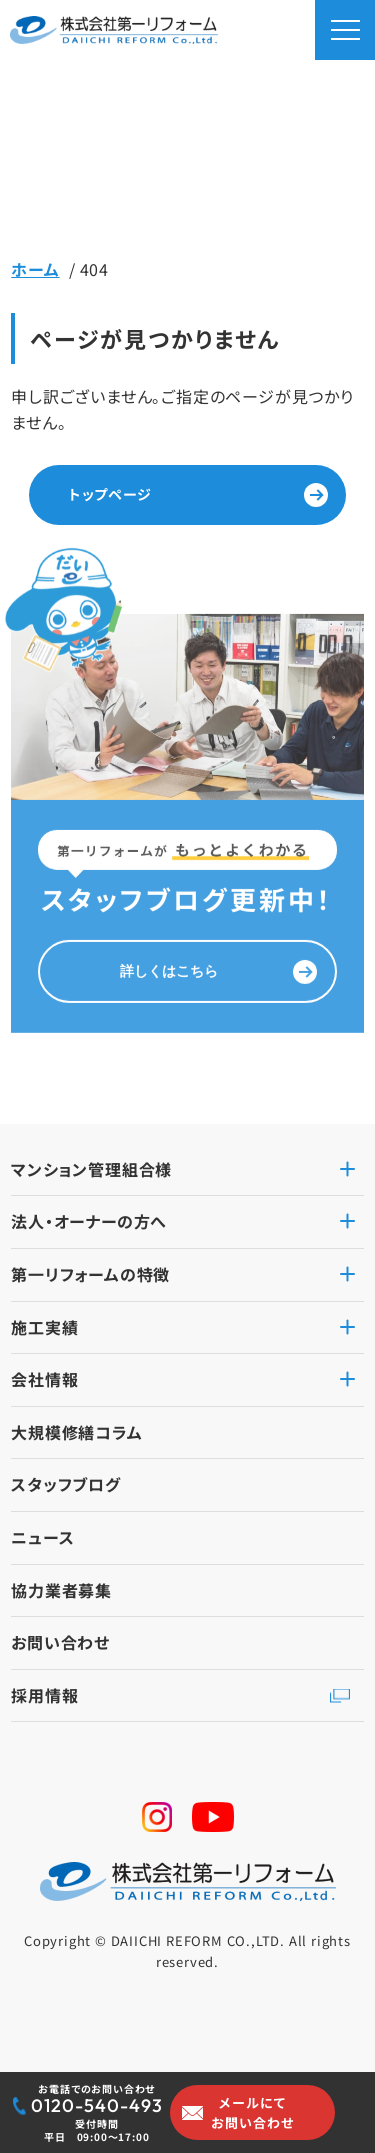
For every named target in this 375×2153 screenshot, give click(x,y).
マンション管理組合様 (91, 1169)
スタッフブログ (66, 1484)
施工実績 (44, 1327)
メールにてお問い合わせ (252, 2112)
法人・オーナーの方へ (89, 1221)
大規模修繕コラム (76, 1432)
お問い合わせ (60, 1642)
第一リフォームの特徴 (90, 1274)
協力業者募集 (61, 1590)
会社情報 (44, 1379)
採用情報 (44, 1695)
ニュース (42, 1537)
